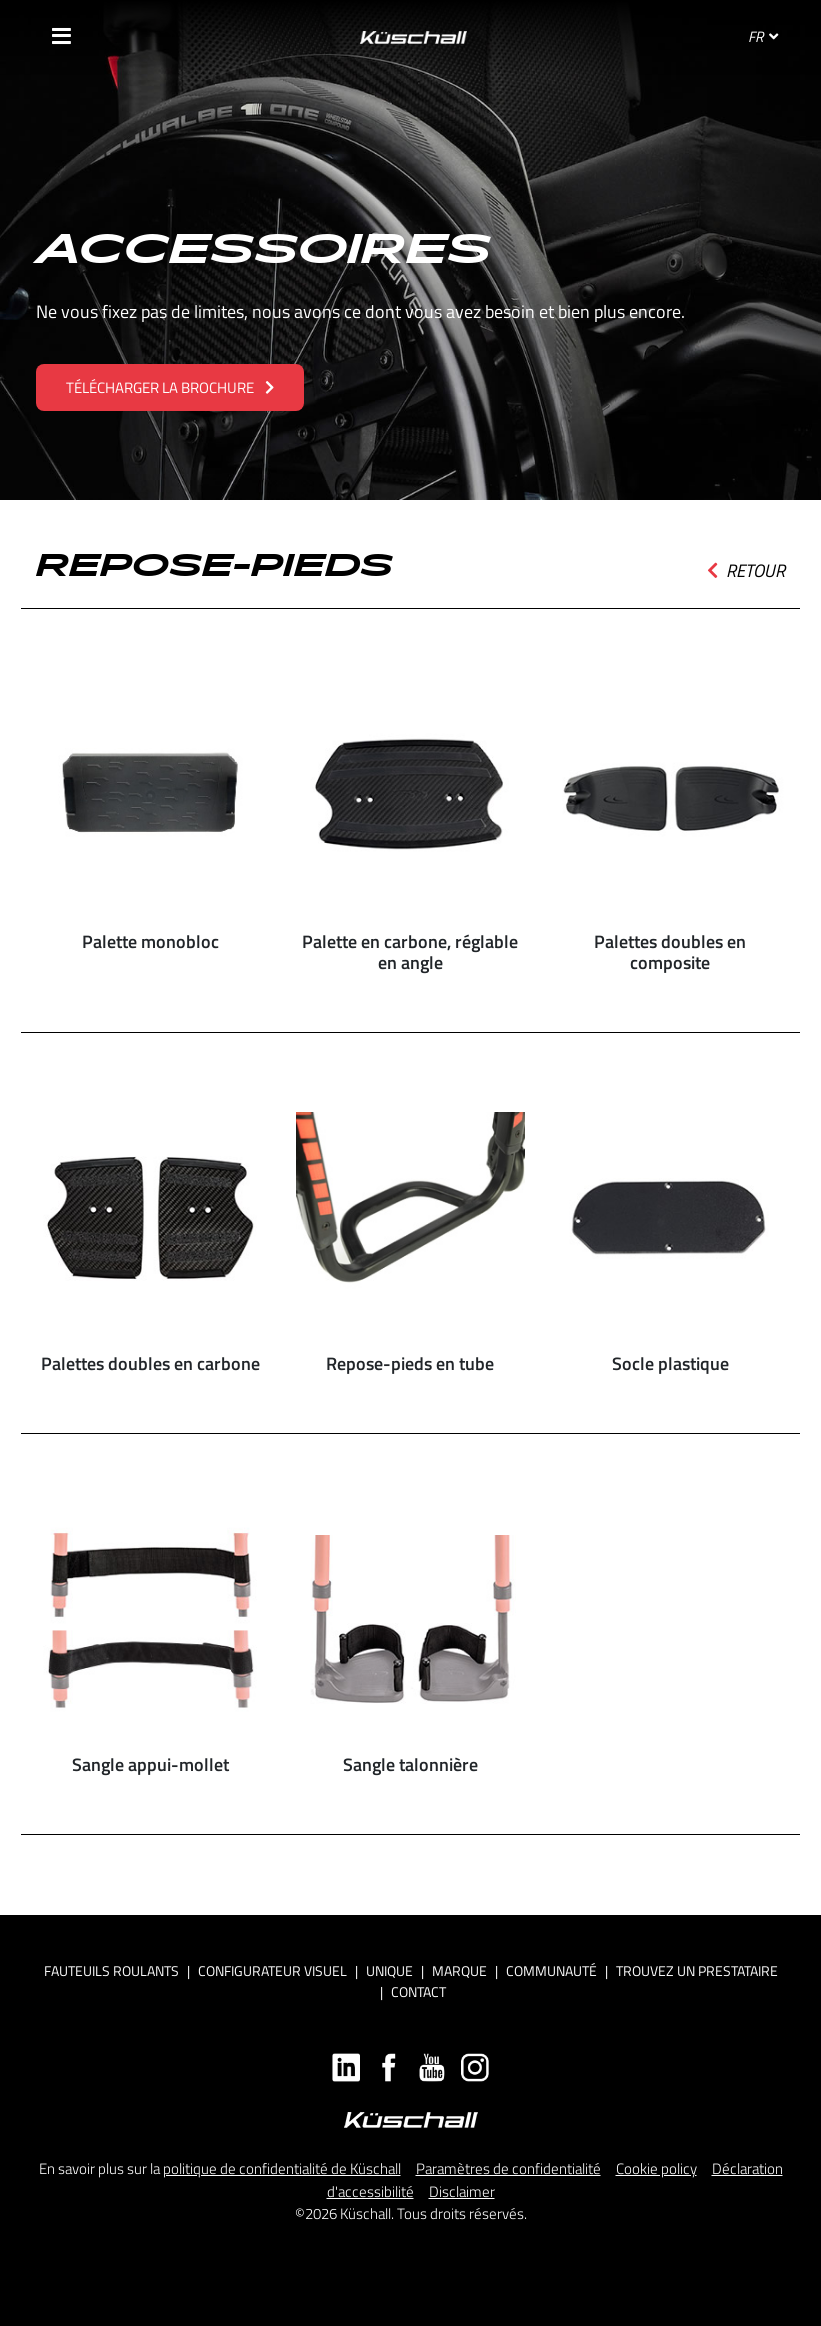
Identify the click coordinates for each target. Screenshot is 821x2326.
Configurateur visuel (272, 1970)
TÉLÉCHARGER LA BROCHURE (170, 387)
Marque (459, 1970)
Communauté (551, 1970)
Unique (389, 1970)
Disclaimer (462, 2191)
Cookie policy (656, 2168)
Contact (418, 1991)
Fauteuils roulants (111, 1970)
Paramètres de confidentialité (508, 2168)
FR (763, 36)
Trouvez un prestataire (697, 1970)
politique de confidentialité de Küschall (282, 2168)
